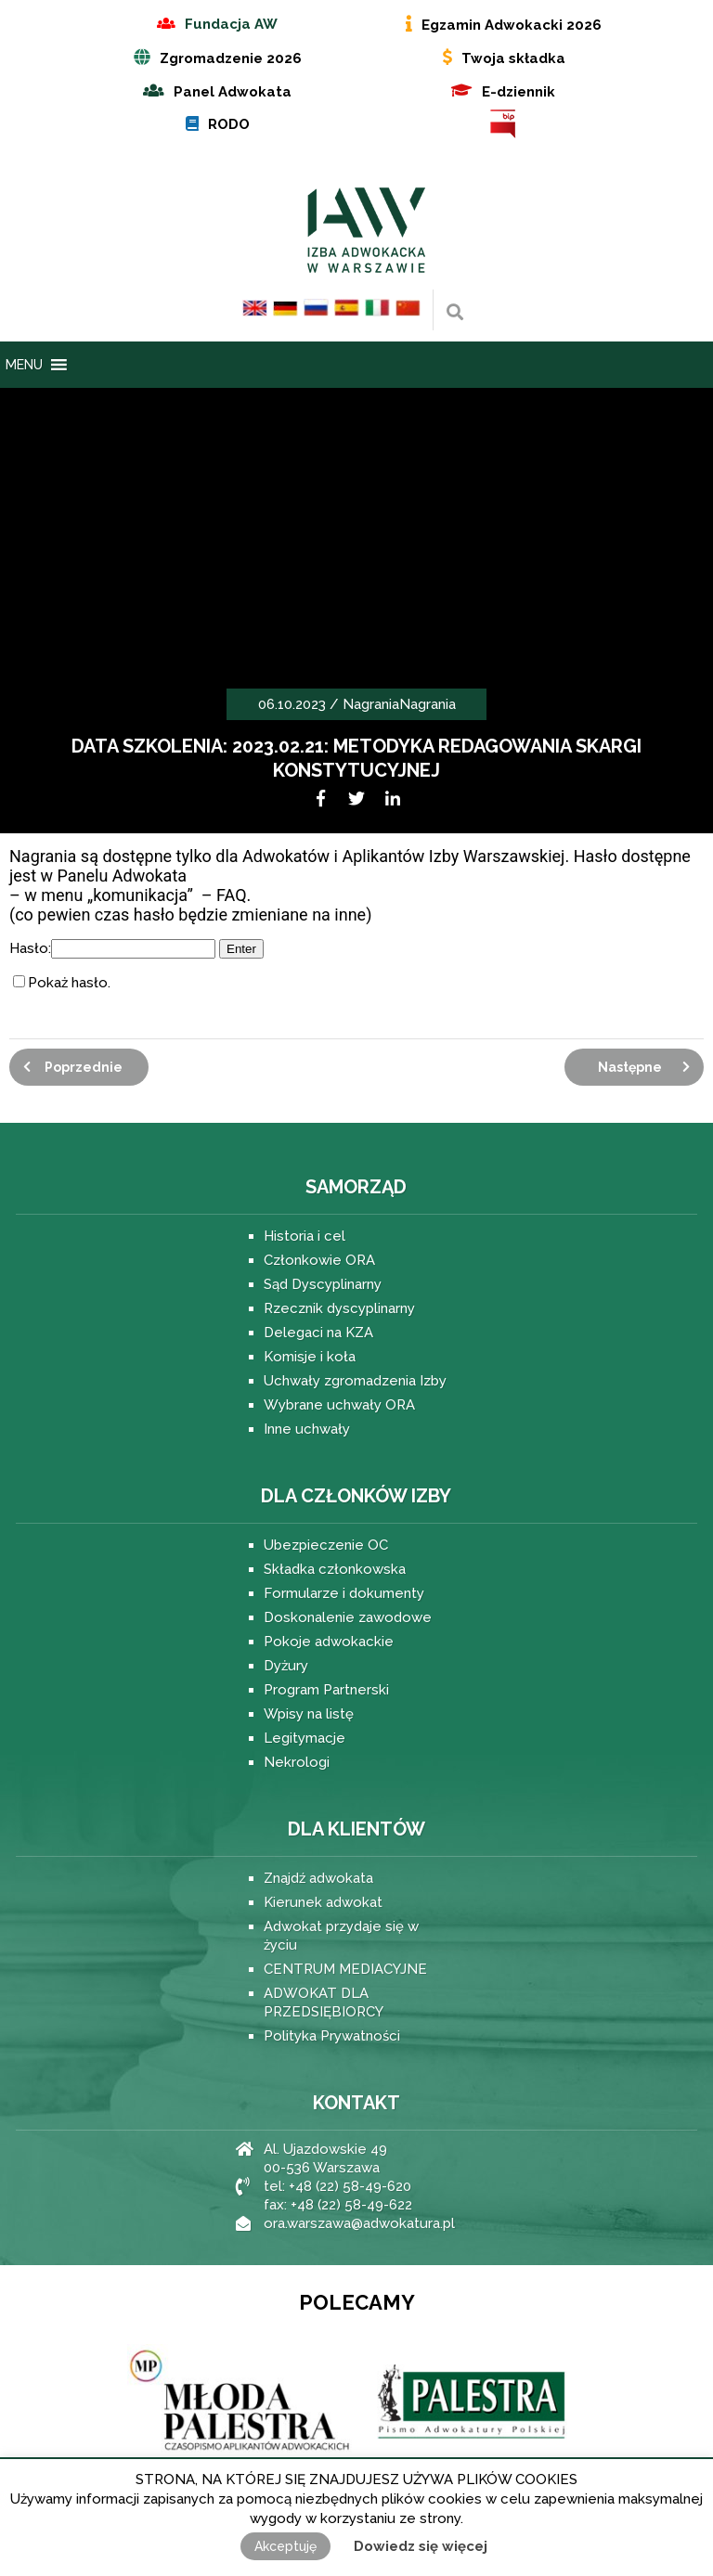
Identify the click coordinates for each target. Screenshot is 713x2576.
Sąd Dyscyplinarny (323, 1284)
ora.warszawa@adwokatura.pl (359, 2223)
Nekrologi (297, 1762)
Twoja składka (513, 58)
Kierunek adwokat (323, 1902)
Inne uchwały (307, 1429)
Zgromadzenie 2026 (231, 58)
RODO (229, 124)
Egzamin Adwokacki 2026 (511, 25)
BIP (503, 124)
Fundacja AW (231, 24)
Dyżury (286, 1665)
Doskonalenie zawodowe (348, 1617)
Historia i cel (304, 1236)
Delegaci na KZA (318, 1332)
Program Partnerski (326, 1689)
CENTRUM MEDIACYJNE (345, 1969)
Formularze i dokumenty (344, 1593)
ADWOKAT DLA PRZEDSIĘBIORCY (323, 2002)
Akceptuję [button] (285, 2546)
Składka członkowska (335, 1569)
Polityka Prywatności (332, 2036)
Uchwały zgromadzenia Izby (355, 1380)
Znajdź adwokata (318, 1878)
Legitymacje (304, 1738)
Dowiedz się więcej (420, 2546)
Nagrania (371, 704)
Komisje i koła (310, 1356)
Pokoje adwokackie (329, 1641)
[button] (24, 364)
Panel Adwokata (233, 92)
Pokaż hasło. (69, 982)
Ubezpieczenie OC (326, 1545)
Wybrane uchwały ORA (339, 1405)
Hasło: (112, 948)
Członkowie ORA (319, 1260)
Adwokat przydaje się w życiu (341, 1935)
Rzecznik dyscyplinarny (339, 1308)
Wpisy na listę (309, 1714)
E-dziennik (518, 92)
